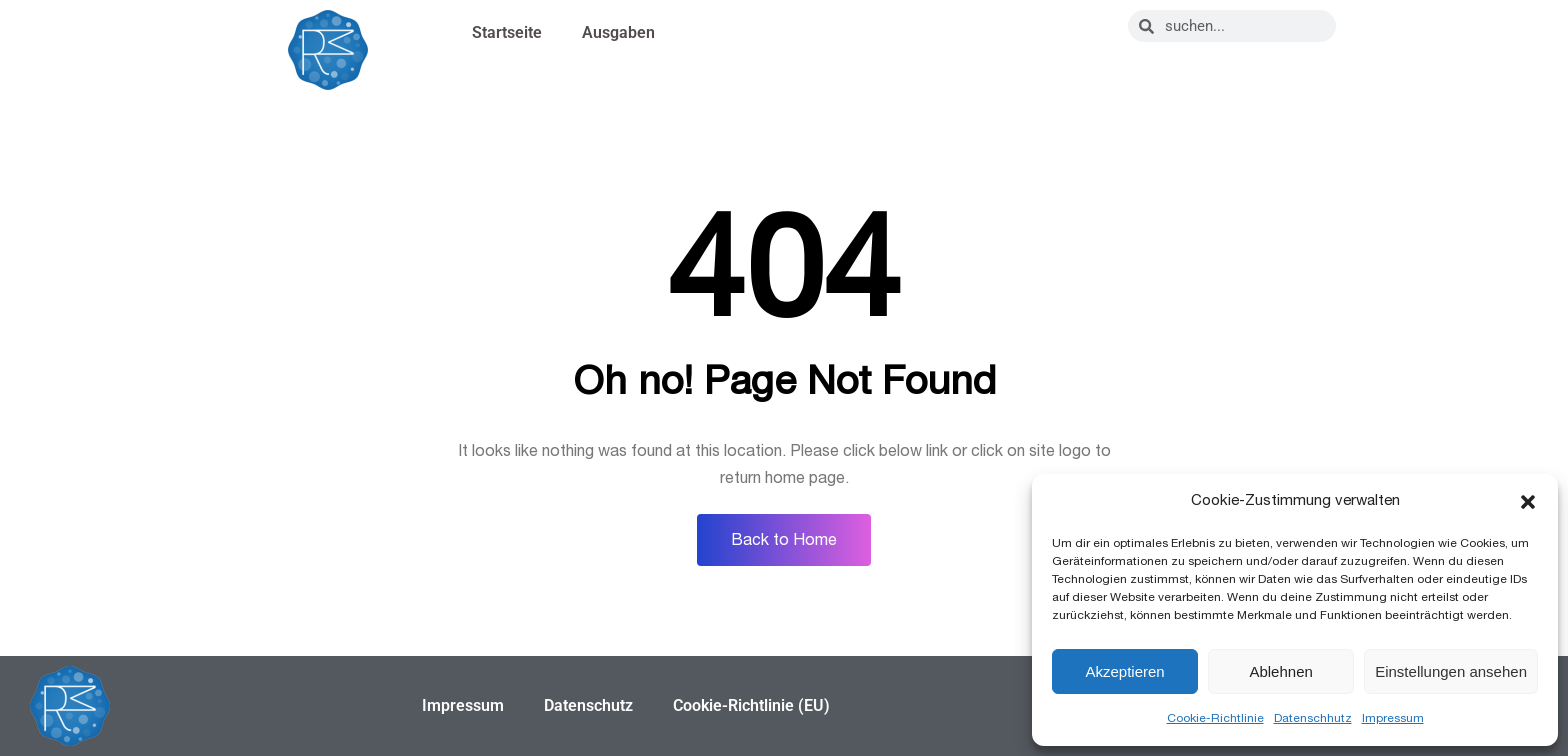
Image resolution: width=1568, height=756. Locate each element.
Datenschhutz (1313, 718)
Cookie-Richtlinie (1215, 718)
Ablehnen (1280, 671)
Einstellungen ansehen (1451, 671)
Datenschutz (588, 705)
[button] (1528, 502)
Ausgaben (618, 32)
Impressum (1393, 718)
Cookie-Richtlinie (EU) (751, 705)
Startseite (507, 32)
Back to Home (784, 540)
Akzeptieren (1124, 671)
